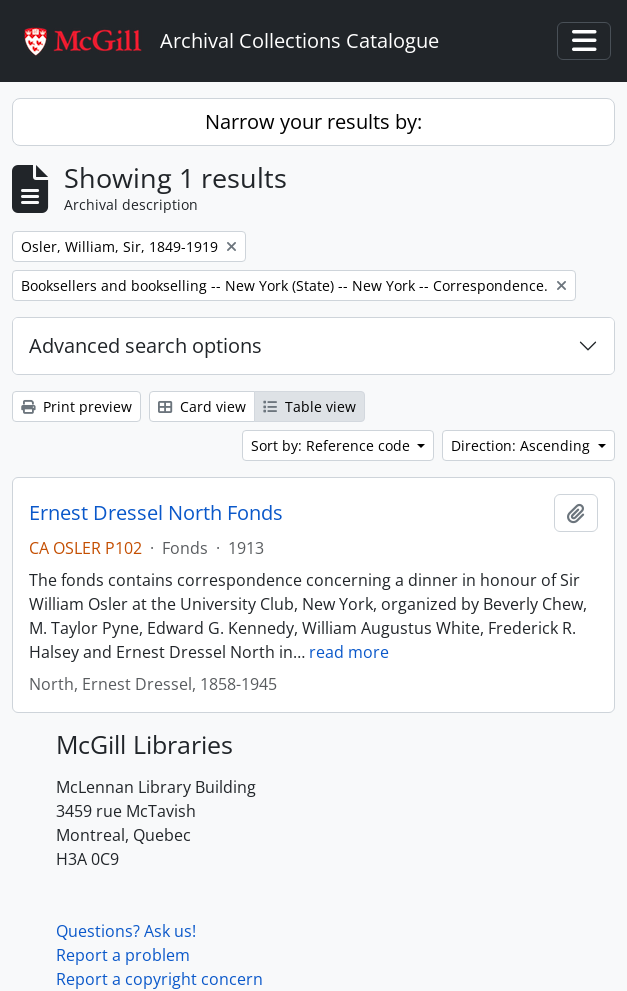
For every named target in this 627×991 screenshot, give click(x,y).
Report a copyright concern (159, 979)
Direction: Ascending (522, 445)
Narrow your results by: (313, 121)
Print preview (76, 406)
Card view (202, 406)
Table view (309, 406)
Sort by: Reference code (332, 445)
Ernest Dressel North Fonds (156, 513)
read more (349, 652)
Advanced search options (145, 345)
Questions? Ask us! (126, 931)
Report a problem (123, 955)
